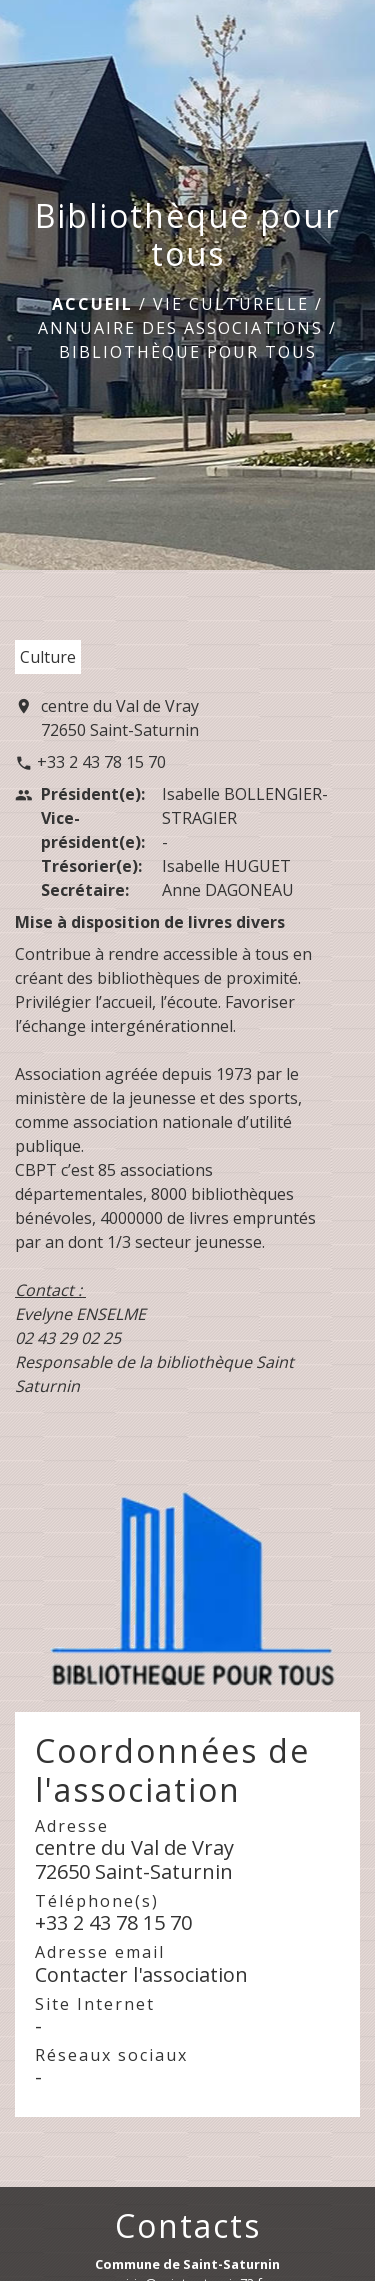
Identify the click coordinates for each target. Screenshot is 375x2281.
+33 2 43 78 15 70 (101, 762)
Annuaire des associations (180, 328)
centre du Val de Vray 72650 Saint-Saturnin (120, 718)
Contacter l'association (141, 1974)
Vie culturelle (231, 304)
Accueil (92, 304)
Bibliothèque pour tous (188, 352)
